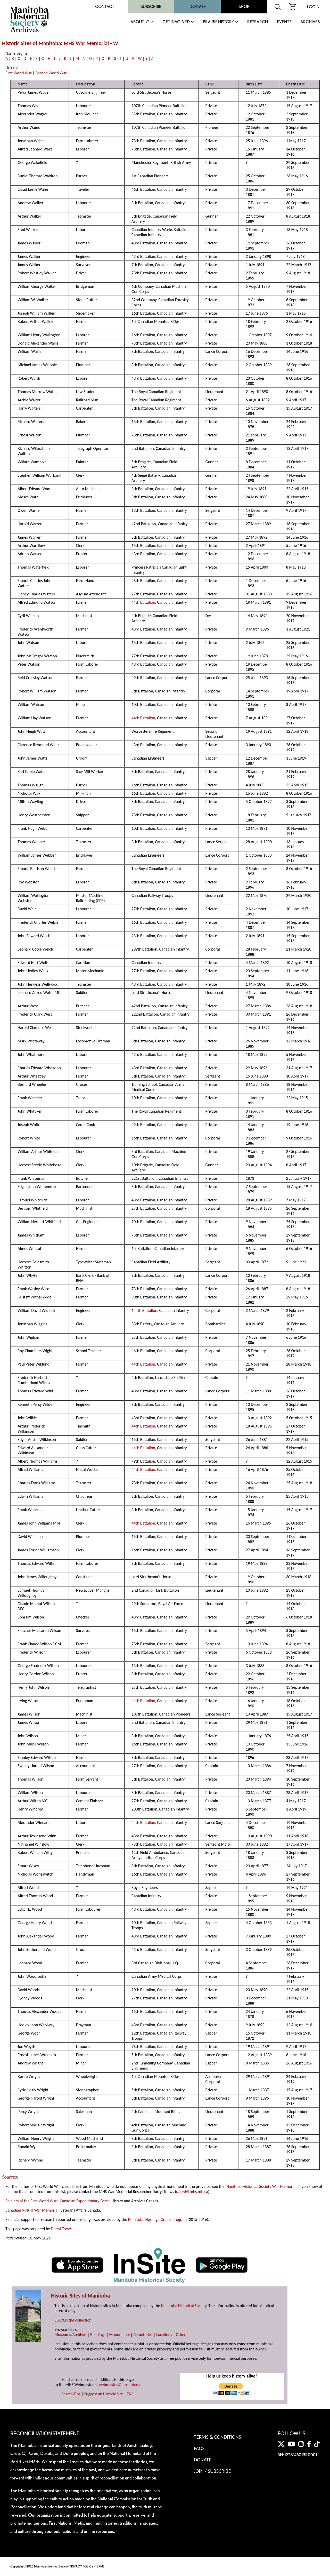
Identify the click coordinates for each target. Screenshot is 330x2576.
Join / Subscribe (212, 2471)
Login (313, 6)
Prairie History (218, 22)
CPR (100, 900)
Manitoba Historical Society (184, 2305)
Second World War (51, 72)
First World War (18, 72)
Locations (164, 2334)
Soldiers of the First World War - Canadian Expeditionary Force (57, 2200)
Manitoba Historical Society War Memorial (260, 2186)
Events (284, 22)
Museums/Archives (70, 2334)
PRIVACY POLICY (81, 2566)
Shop (244, 6)
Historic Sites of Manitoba (31, 43)
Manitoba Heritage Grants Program (157, 2219)
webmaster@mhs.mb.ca (119, 2384)
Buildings (97, 2334)
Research (257, 22)
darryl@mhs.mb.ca (192, 2191)
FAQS (199, 2448)
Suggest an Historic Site (103, 2393)
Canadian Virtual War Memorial (31, 2210)
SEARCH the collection (72, 2320)
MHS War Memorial (86, 43)
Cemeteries (143, 2334)
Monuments (119, 2334)
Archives (310, 22)
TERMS (99, 2566)
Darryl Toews (61, 2228)
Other (181, 2334)
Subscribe (151, 6)
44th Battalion (143, 602)
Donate (197, 6)
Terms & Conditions (217, 2437)
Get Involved (176, 22)
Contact (104, 6)
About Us (139, 22)
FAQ (130, 2393)
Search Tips (71, 2393)
